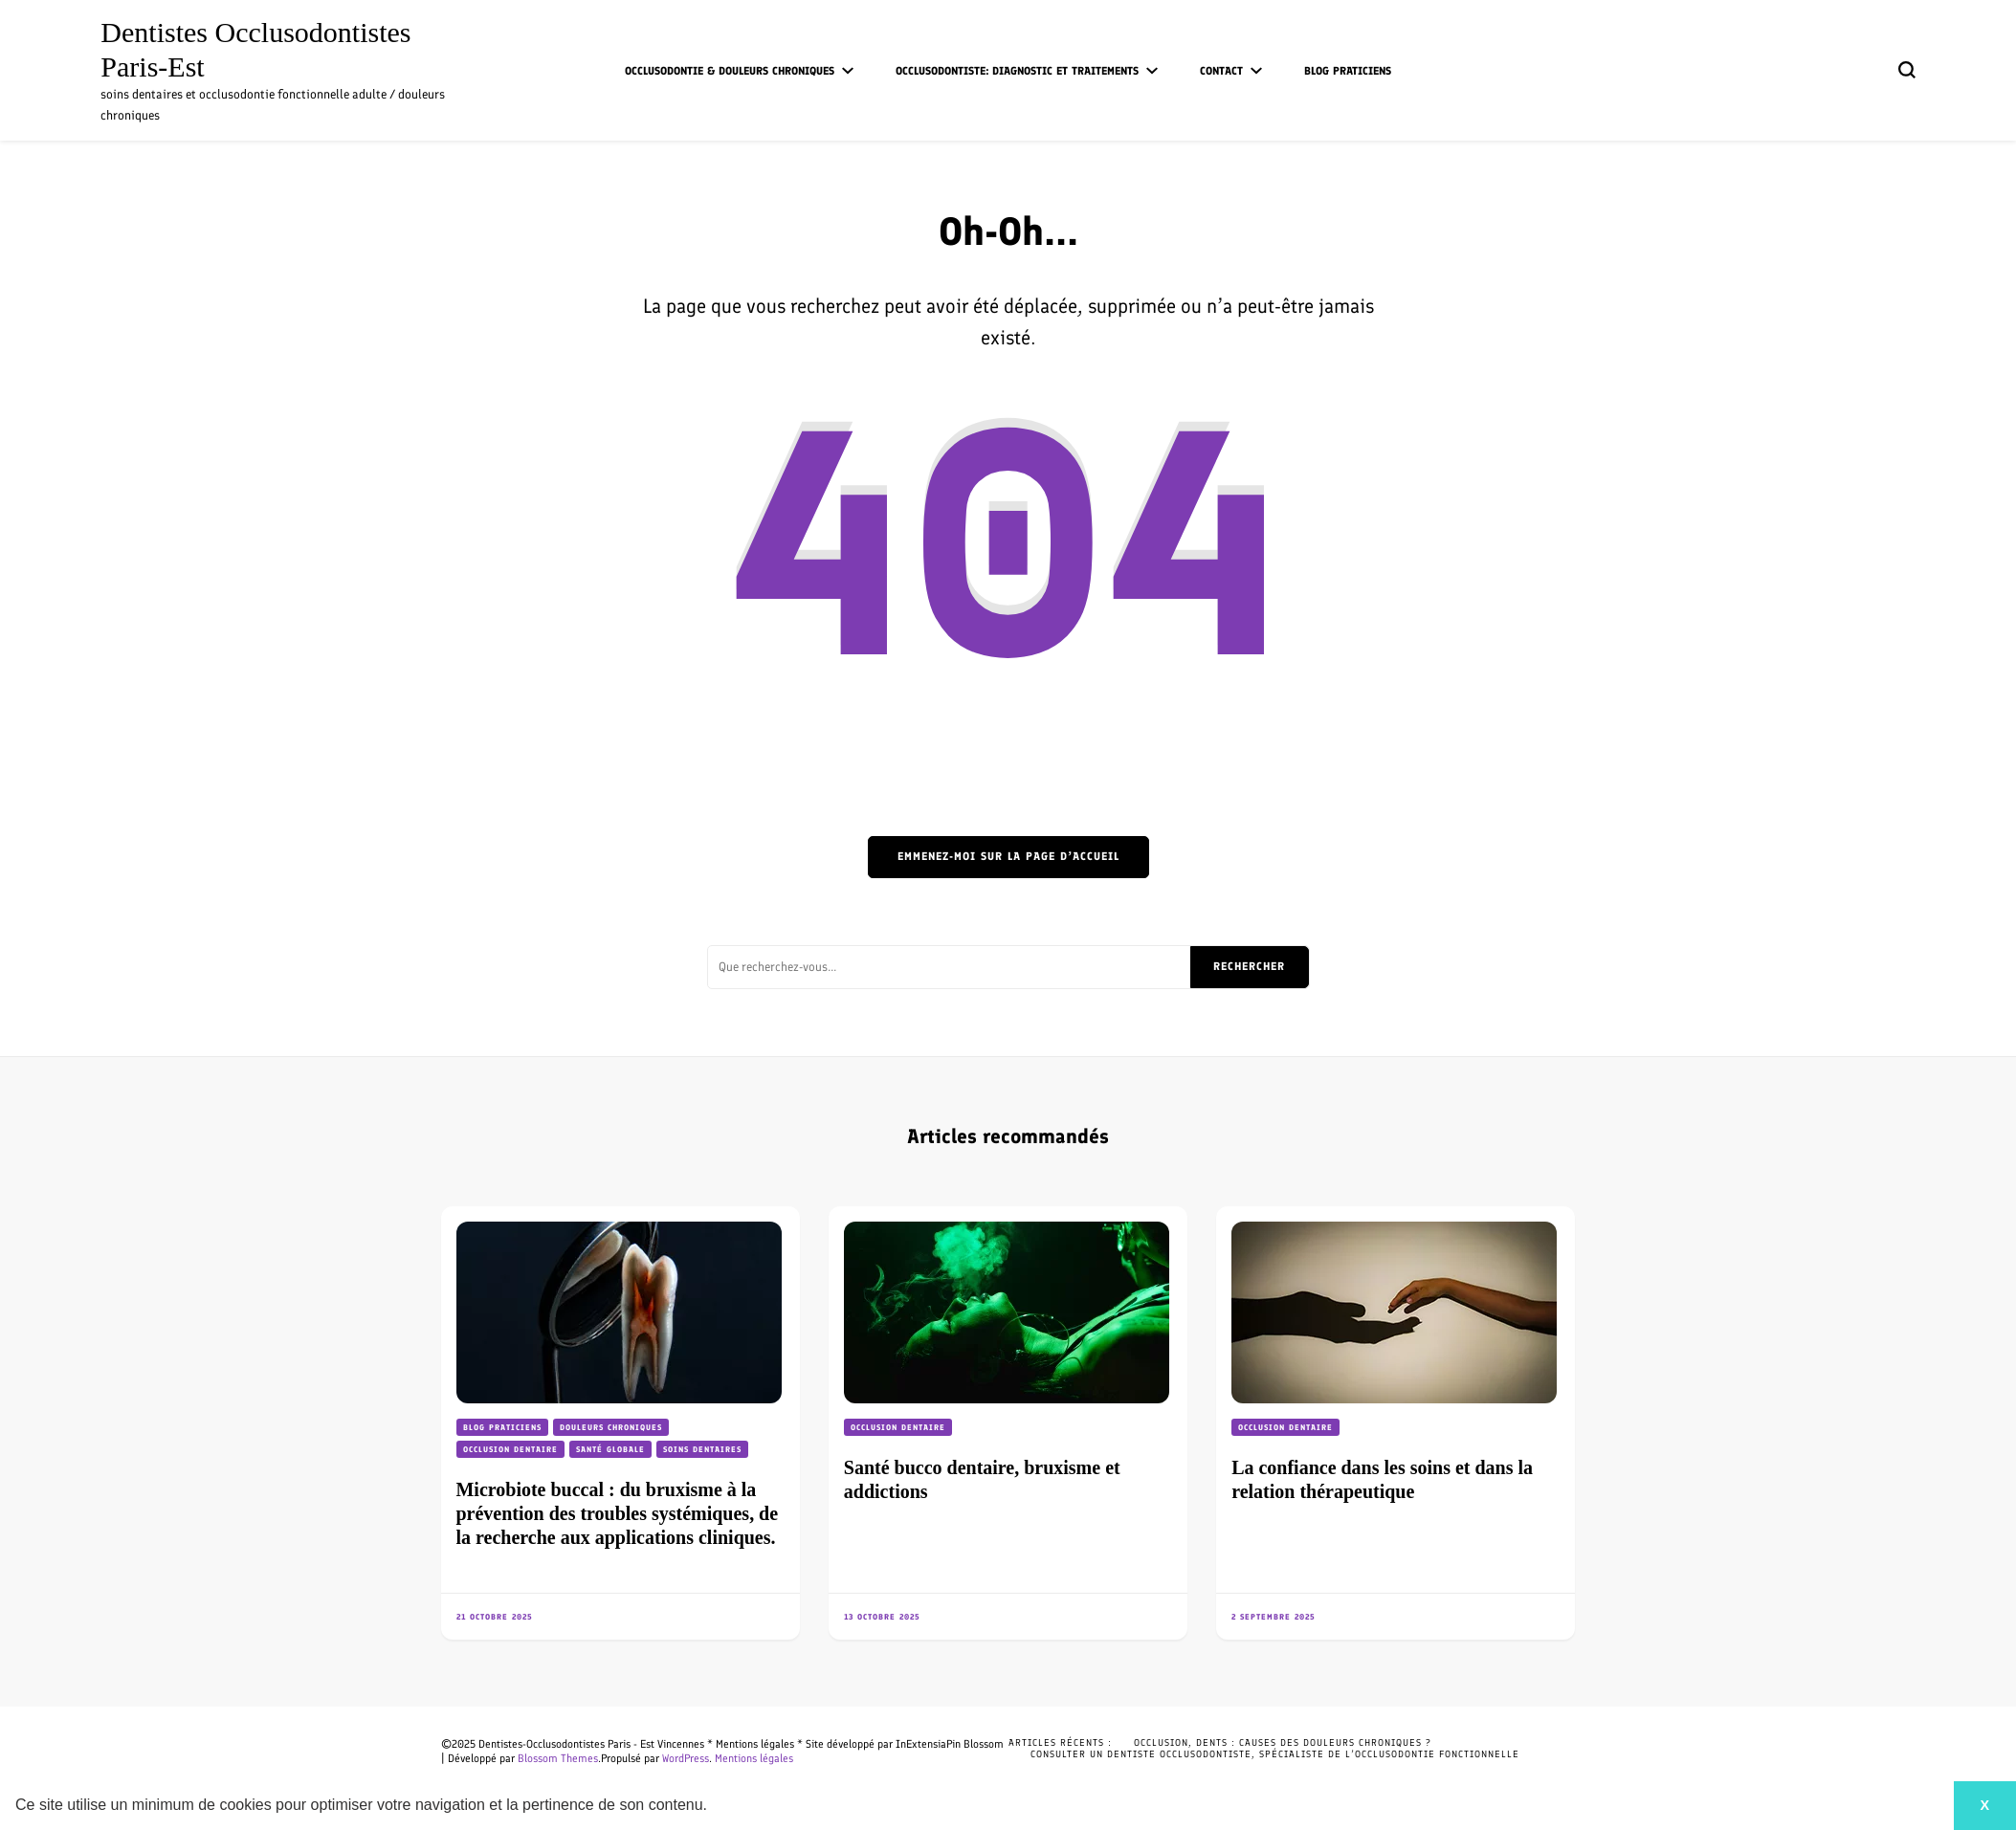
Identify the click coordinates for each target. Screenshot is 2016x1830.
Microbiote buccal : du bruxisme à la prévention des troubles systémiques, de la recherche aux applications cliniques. (617, 1513)
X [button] (1984, 1805)
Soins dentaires (702, 1449)
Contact (1221, 70)
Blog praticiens (1347, 70)
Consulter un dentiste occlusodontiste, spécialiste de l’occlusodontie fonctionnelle (1274, 1754)
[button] (715, 1807)
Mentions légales (754, 1758)
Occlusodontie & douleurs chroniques (729, 70)
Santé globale (610, 1449)
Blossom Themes (558, 1758)
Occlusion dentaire (510, 1449)
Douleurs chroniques (611, 1427)
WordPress (685, 1758)
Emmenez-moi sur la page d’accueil (1008, 856)
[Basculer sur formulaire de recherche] (1907, 69)
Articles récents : (1060, 1742)
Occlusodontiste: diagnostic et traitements (1017, 70)
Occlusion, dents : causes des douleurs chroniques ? (1282, 1742)
